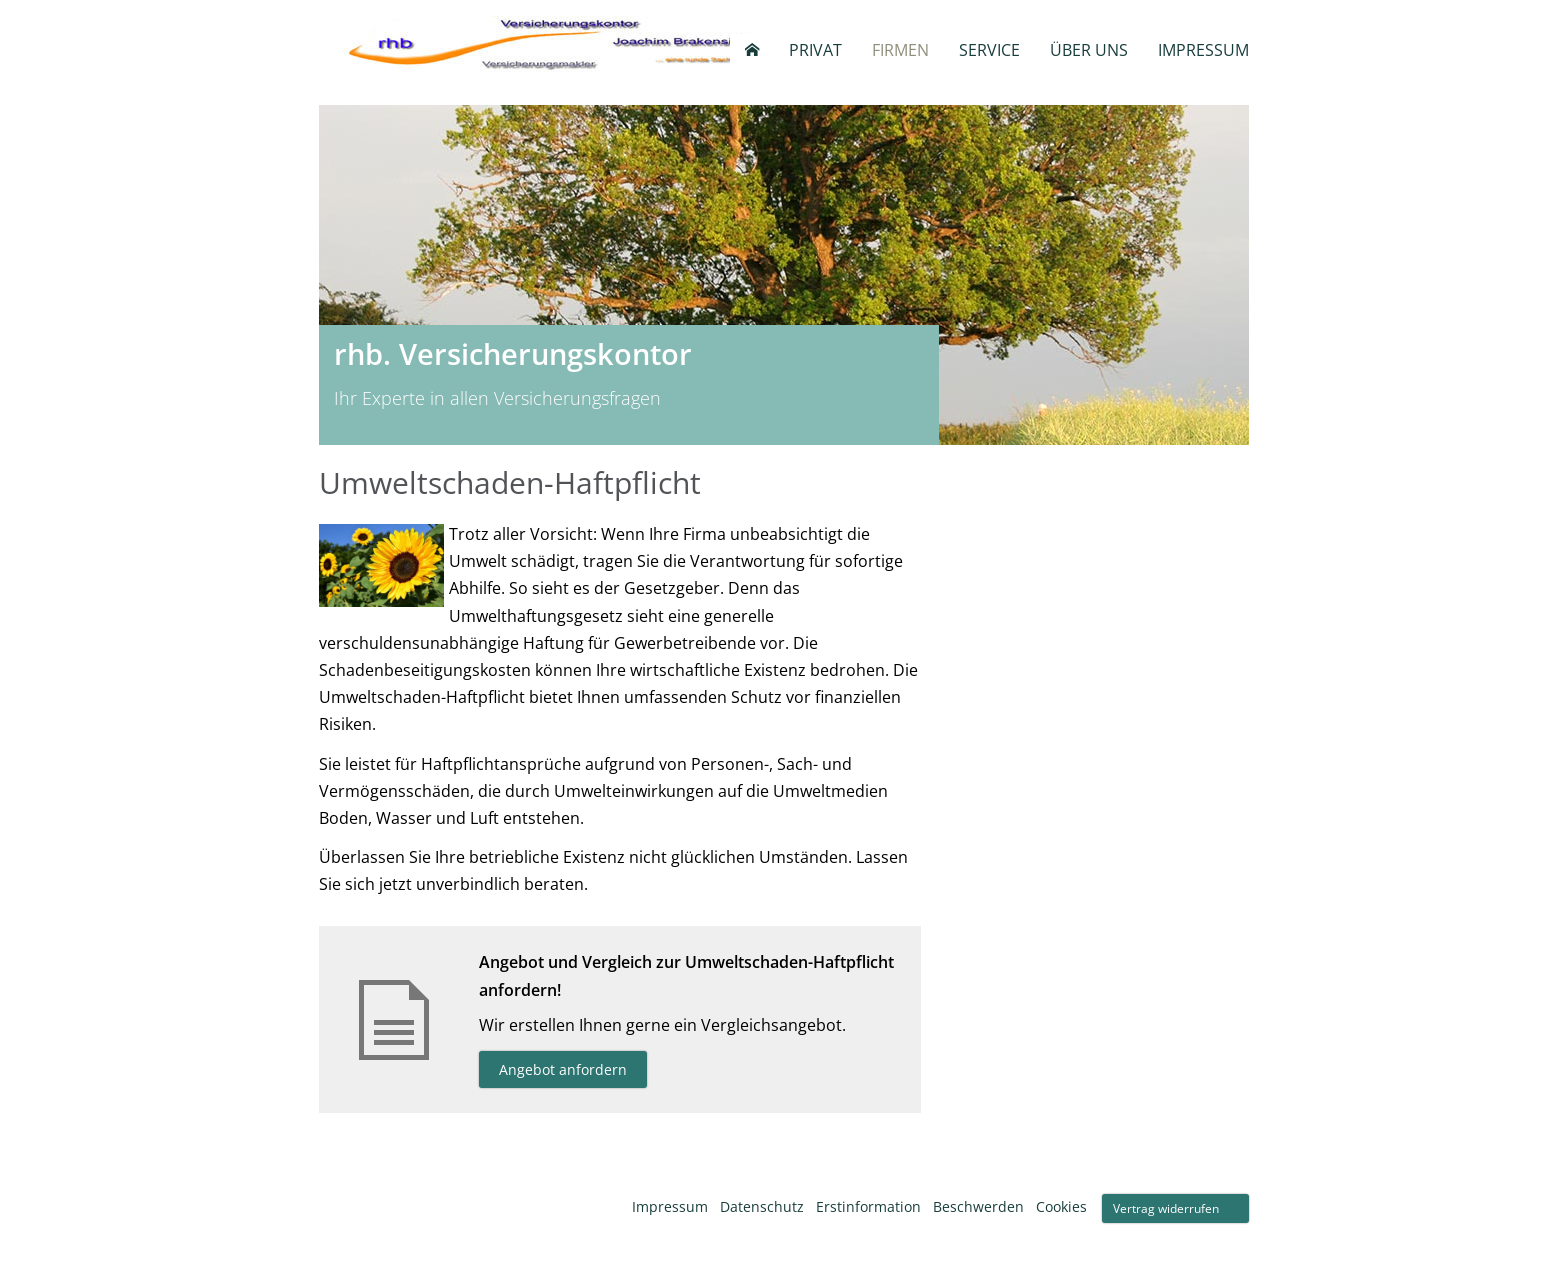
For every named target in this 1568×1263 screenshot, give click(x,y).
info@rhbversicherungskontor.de (1070, 608)
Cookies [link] (1061, 1206)
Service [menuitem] (989, 50)
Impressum (670, 1206)
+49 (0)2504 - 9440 (1019, 584)
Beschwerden (978, 1206)
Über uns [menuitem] (1089, 50)
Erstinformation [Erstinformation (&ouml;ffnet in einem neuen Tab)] (868, 1206)
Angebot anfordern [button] (563, 1069)
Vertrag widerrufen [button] (1166, 1208)
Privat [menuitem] (815, 50)
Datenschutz (762, 1206)
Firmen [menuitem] (900, 50)
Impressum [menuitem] (1203, 50)
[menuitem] (752, 50)
